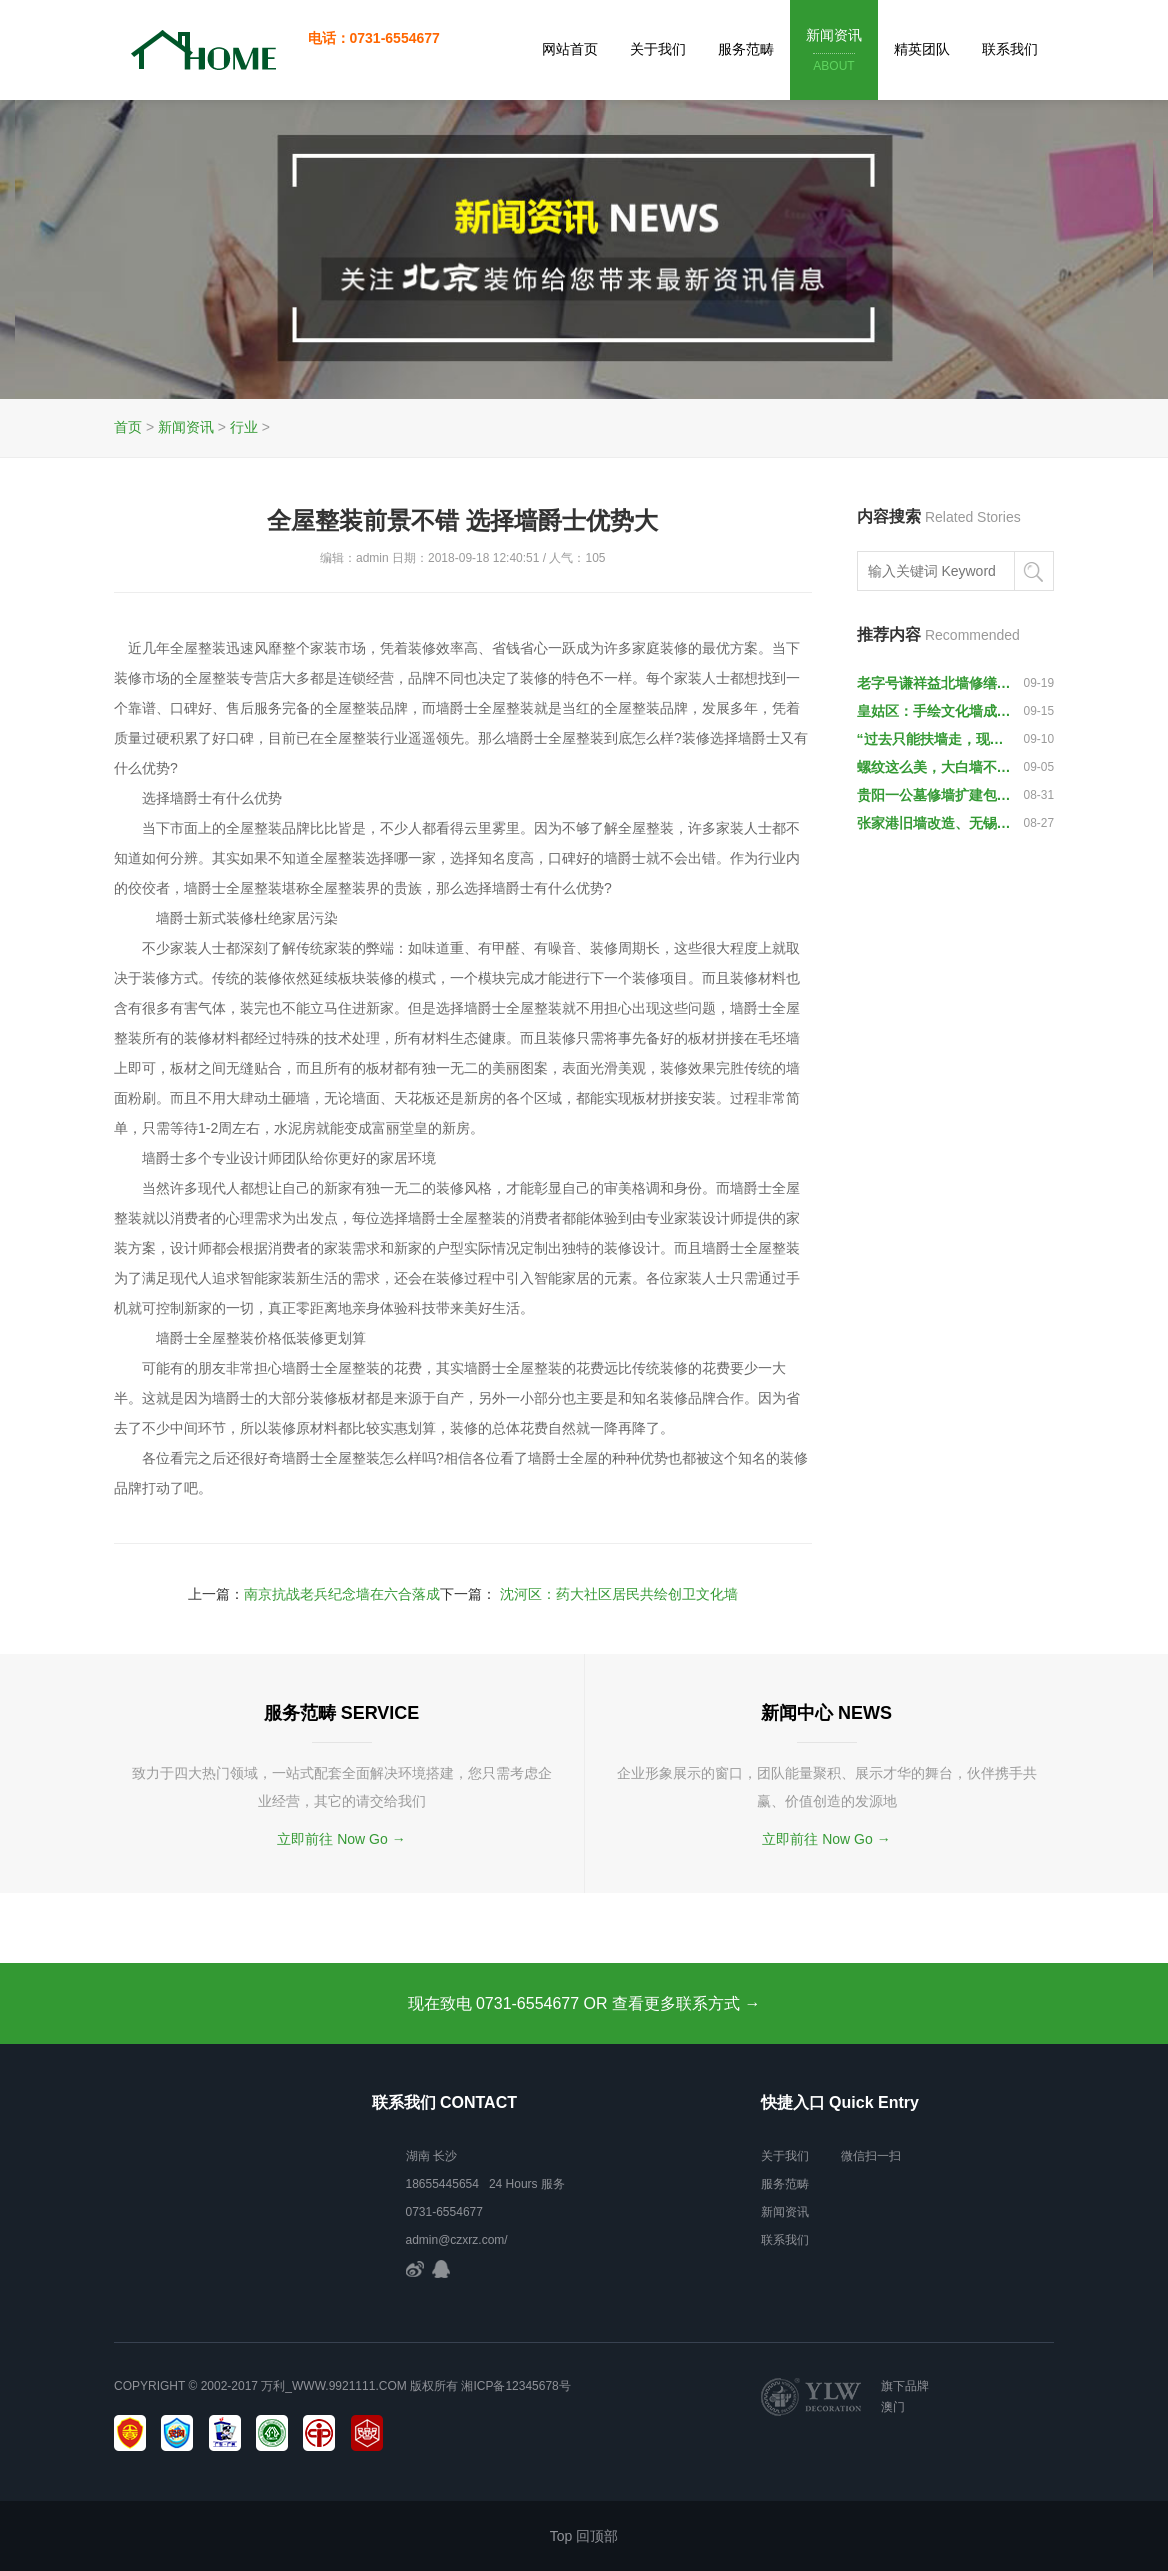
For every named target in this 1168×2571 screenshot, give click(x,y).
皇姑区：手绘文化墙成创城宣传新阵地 (936, 711)
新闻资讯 (834, 51)
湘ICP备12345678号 (515, 2386)
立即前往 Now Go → (341, 1839)
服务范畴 (746, 49)
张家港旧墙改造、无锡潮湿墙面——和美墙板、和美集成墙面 (936, 823)
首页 (128, 427)
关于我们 (658, 49)
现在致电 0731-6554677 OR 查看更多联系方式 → (584, 2003)
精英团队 (922, 49)
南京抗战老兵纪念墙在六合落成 (342, 1594)
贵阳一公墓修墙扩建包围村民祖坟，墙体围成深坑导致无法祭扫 (936, 795)
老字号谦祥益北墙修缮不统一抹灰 (936, 683)
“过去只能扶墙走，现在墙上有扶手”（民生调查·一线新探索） (936, 739)
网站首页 (570, 49)
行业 (244, 427)
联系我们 (1010, 49)
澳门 (893, 2407)
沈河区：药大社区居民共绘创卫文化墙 (619, 1594)
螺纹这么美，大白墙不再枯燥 (936, 767)
